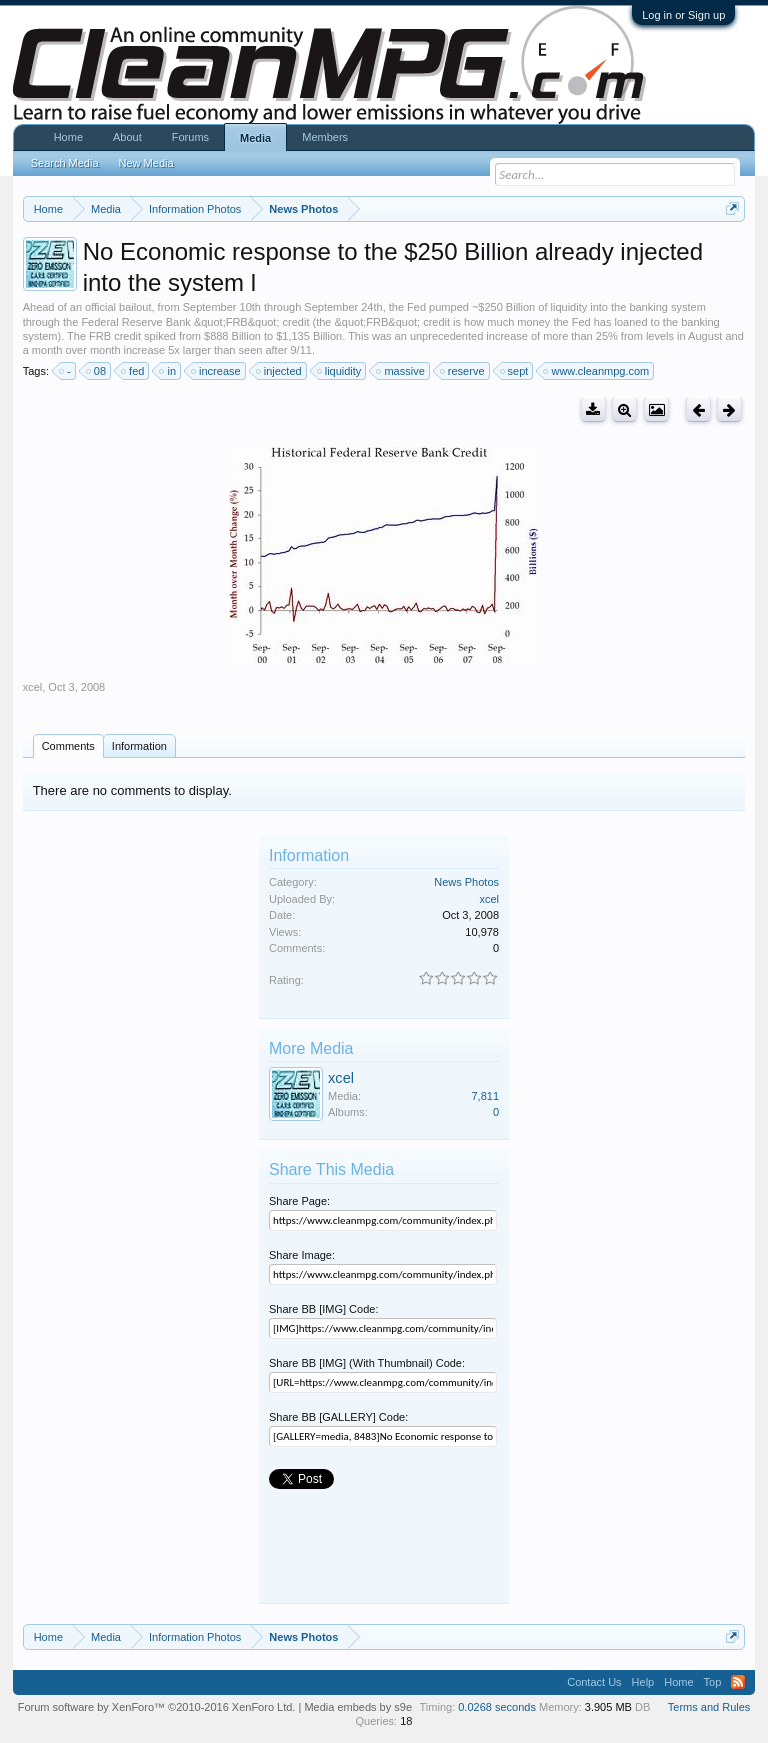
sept (515, 371)
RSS (738, 1682)
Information (139, 746)
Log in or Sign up (683, 15)
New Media (146, 163)
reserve (463, 371)
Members (325, 137)
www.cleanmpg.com (597, 371)
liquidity (340, 371)
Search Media (65, 163)
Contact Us (594, 1682)
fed (133, 371)
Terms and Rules (709, 1707)
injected (280, 371)
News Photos (466, 882)
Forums (190, 137)
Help (643, 1682)
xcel (33, 687)
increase (217, 371)
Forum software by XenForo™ (157, 1707)
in (168, 371)
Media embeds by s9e (358, 1707)
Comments (68, 746)
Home (68, 137)
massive (401, 371)
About (127, 137)
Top (713, 1682)
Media (255, 138)
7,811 (485, 1096)
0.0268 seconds (497, 1707)
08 (97, 371)
